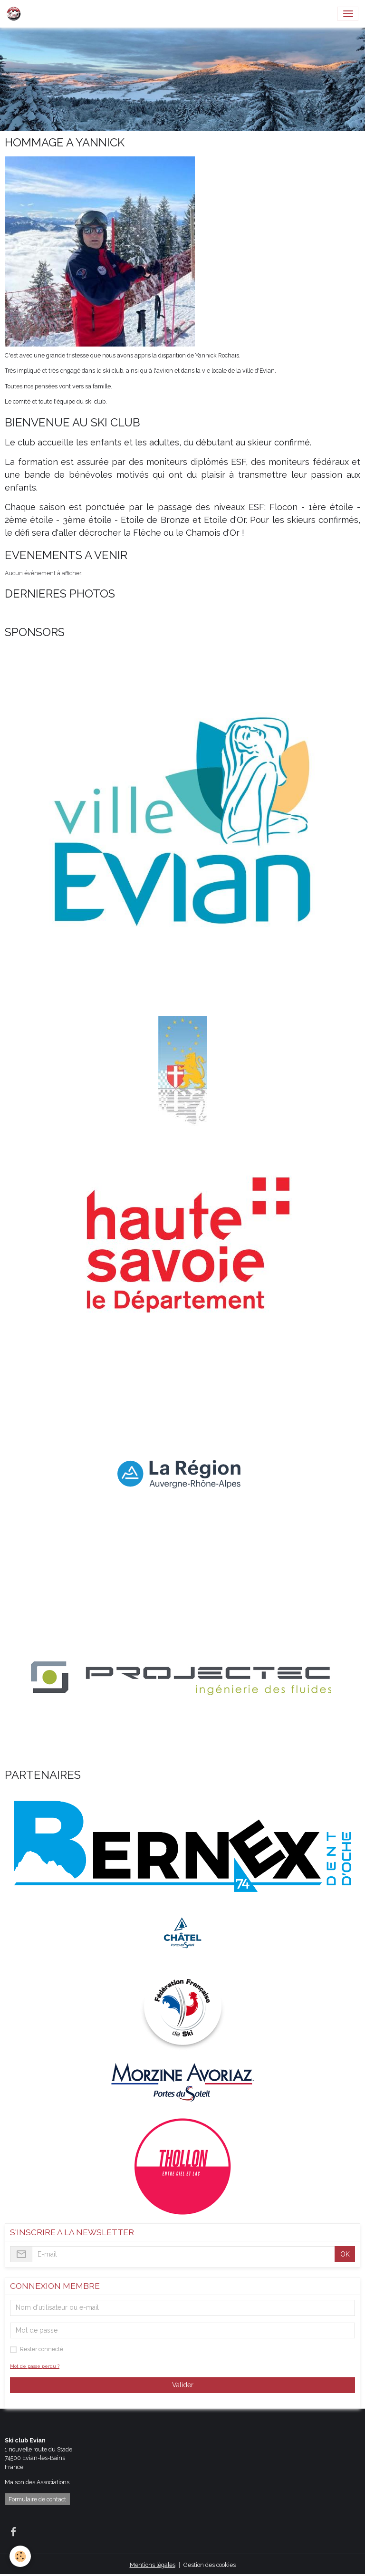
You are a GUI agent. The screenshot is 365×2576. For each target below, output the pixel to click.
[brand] (15, 14)
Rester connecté (41, 2349)
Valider (182, 2385)
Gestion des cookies (209, 2564)
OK (345, 2254)
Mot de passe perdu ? (34, 2366)
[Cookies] (20, 2556)
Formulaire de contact (37, 2499)
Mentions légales (152, 2564)
